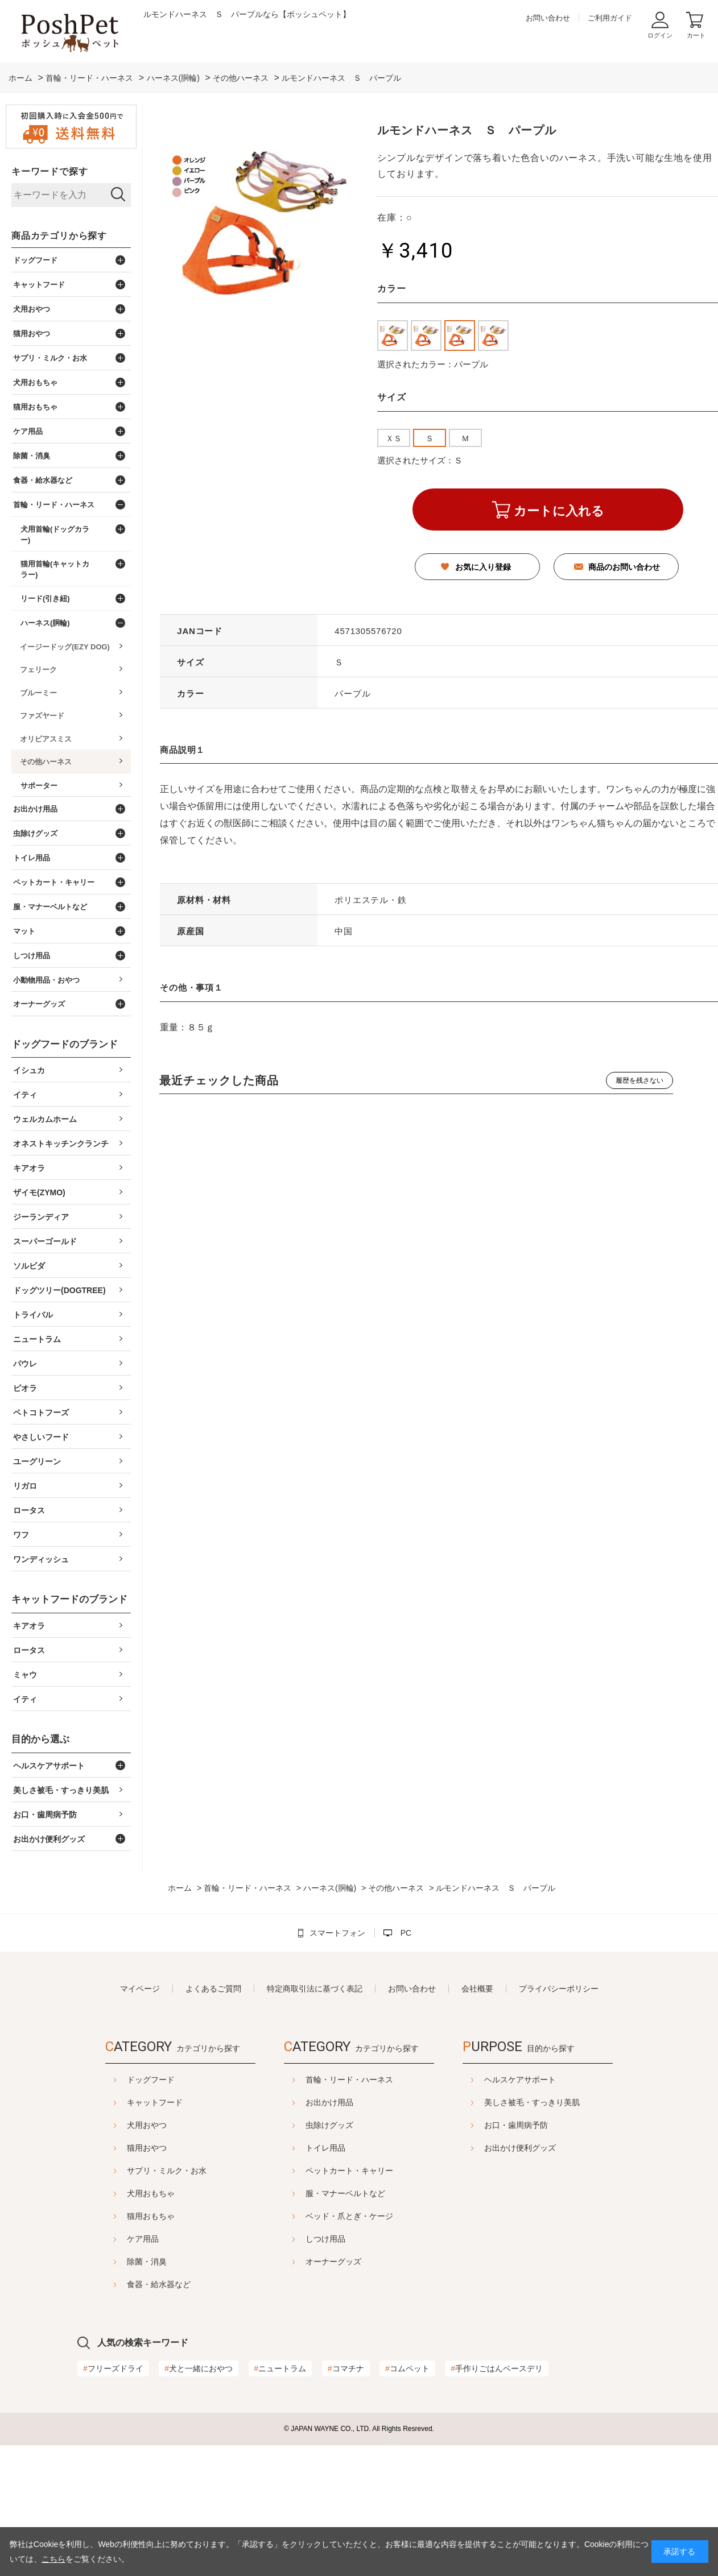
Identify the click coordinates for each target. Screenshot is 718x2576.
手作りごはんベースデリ (497, 2368)
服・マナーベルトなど (345, 2193)
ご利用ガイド (610, 18)
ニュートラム (280, 2368)
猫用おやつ (118, 2147)
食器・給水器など (130, 2284)
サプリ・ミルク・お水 (138, 2170)
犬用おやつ (118, 2125)
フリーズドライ (113, 2368)
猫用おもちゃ (122, 2216)
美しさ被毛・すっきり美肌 (560, 2102)
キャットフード (126, 2102)
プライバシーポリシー (559, 1989)
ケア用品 (114, 2238)
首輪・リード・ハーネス (349, 2079)
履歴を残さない (639, 1080)
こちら (53, 2558)
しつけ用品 (325, 2238)
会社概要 (477, 1989)
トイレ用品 (325, 2147)
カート (696, 35)
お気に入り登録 (483, 566)
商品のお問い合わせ (624, 566)
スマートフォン (337, 1932)
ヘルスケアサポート (548, 2079)
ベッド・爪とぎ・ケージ (349, 2216)
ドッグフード (122, 2079)
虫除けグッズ (329, 2125)
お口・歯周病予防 (544, 2125)
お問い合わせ (548, 18)
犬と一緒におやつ (198, 2368)
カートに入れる (559, 511)
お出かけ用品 (329, 2102)
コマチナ (346, 2368)
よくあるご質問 (213, 1989)
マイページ (140, 1989)
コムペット (407, 2368)
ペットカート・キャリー (349, 2170)
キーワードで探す (49, 171)
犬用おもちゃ (122, 2193)
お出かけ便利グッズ (548, 2147)
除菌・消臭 (118, 2261)
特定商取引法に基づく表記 (314, 1989)
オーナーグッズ (333, 2261)
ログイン (659, 35)
